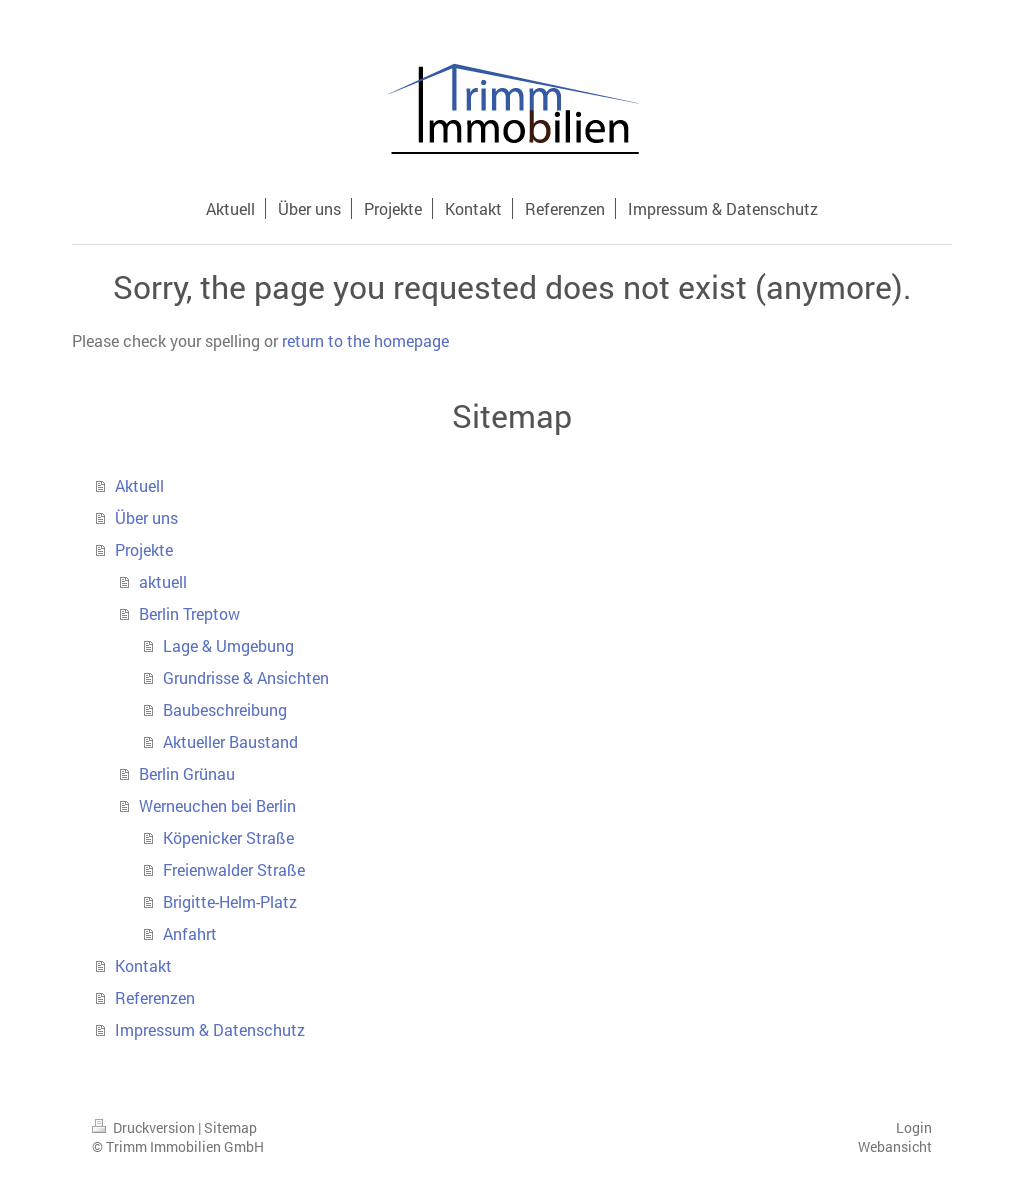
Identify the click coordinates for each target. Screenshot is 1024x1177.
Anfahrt (190, 933)
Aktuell (139, 485)
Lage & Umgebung (228, 645)
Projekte (144, 549)
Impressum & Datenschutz (210, 1029)
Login (914, 1127)
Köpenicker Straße (228, 837)
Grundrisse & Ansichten (246, 677)
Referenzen (155, 997)
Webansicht (895, 1146)
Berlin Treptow (189, 613)
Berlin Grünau (187, 773)
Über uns (146, 517)
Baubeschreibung (225, 709)
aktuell (163, 581)
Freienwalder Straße (234, 869)
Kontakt (143, 965)
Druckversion (145, 1127)
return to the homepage (365, 340)
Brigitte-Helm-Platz (230, 901)
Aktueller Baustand (230, 741)
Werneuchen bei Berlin (217, 805)
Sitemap (230, 1127)
